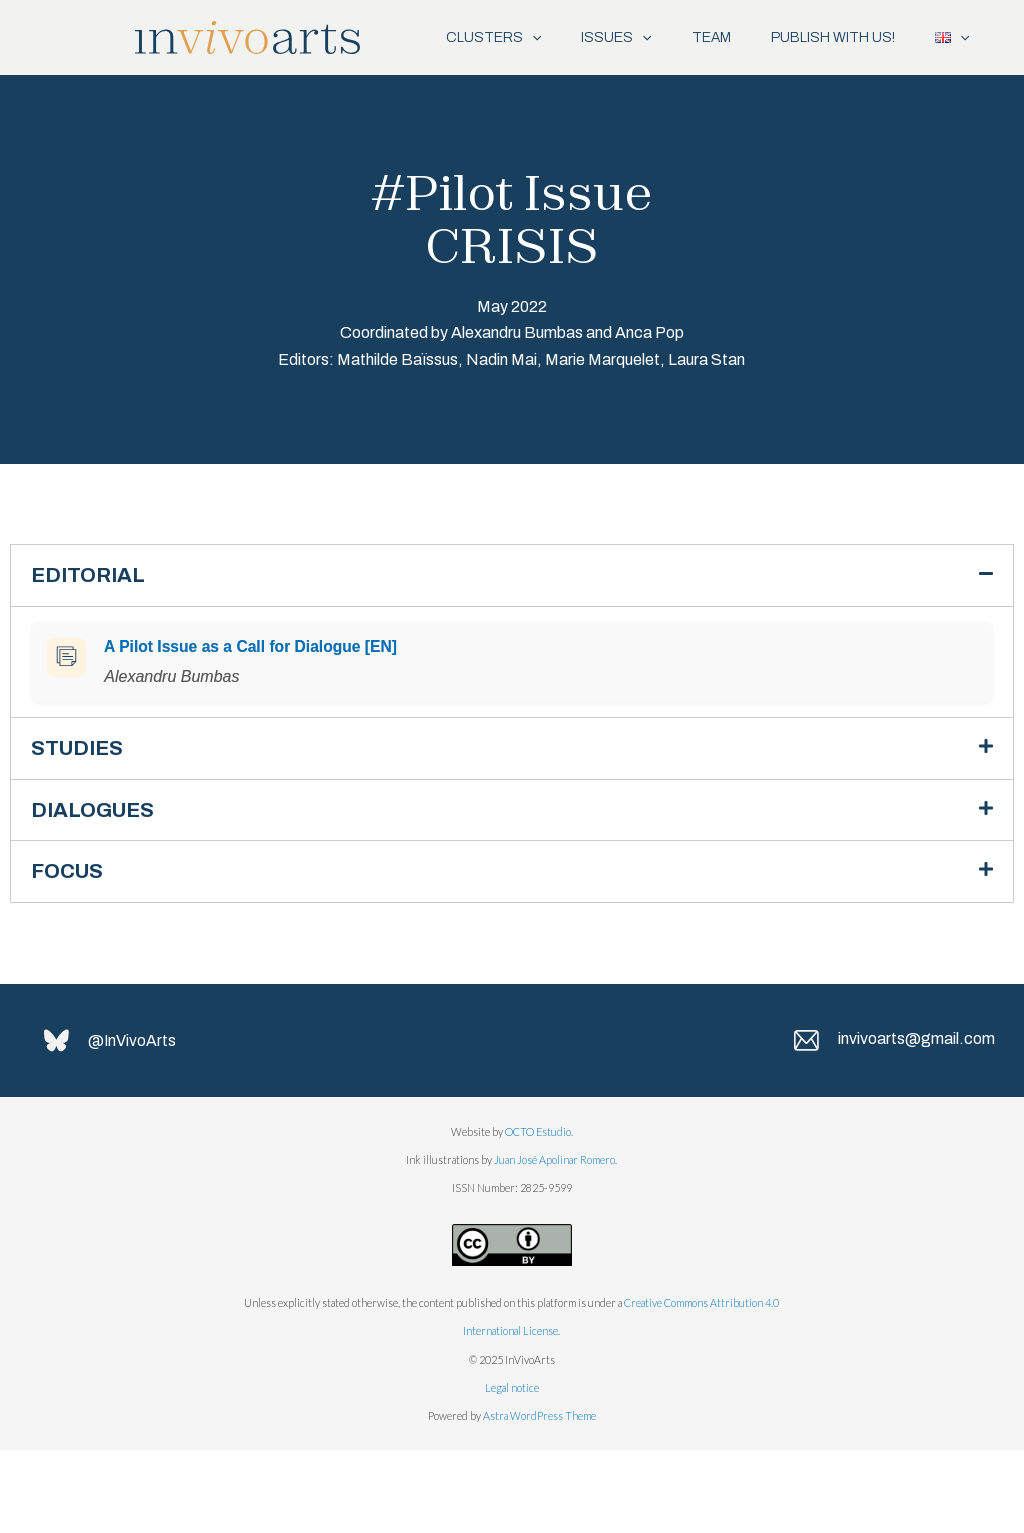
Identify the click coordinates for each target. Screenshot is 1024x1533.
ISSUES (585, 37)
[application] (491, 37)
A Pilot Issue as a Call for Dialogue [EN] (250, 722)
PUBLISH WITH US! (822, 37)
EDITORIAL (92, 651)
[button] (512, 651)
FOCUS (70, 952)
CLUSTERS (452, 37)
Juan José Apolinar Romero (554, 1242)
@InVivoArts (134, 1123)
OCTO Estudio (538, 1214)
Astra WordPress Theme (539, 1499)
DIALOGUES (98, 889)
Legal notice (512, 1470)
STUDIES (81, 826)
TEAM (690, 37)
